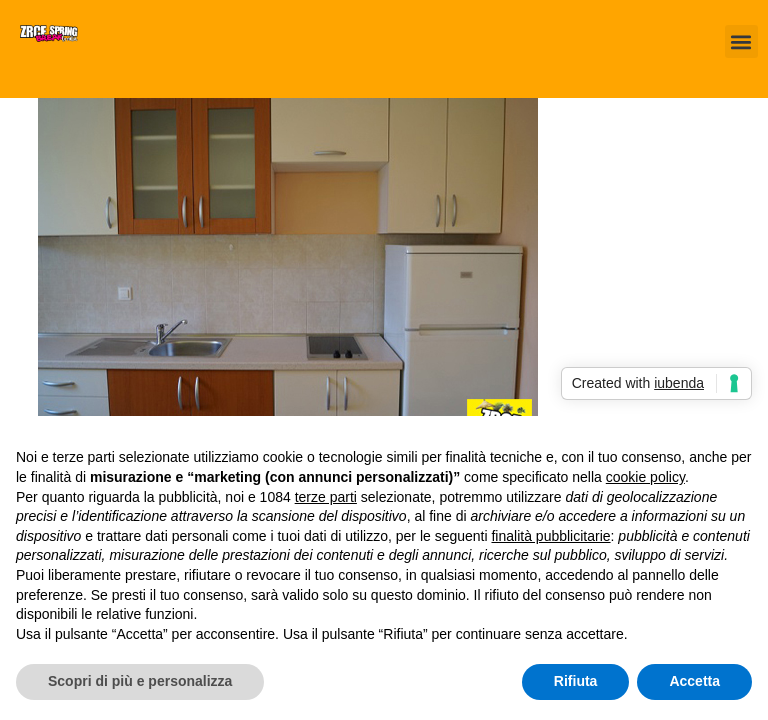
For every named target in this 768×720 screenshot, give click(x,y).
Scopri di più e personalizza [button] (140, 681)
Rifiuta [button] (576, 681)
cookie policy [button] (645, 477)
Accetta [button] (694, 681)
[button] (741, 41)
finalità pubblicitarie (550, 536)
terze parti (326, 497)
